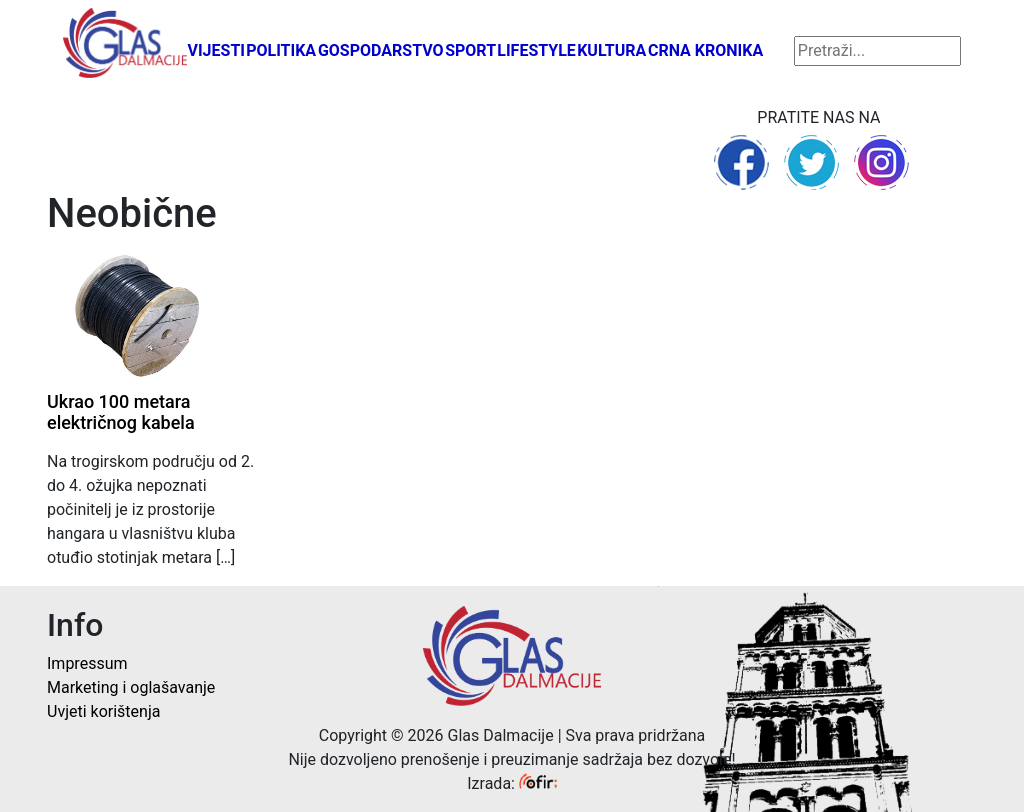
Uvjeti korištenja (103, 711)
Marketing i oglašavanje (131, 687)
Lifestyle (536, 50)
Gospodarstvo (381, 50)
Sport (470, 50)
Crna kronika (705, 50)
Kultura (611, 50)
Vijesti (216, 50)
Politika (281, 50)
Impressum (87, 663)
